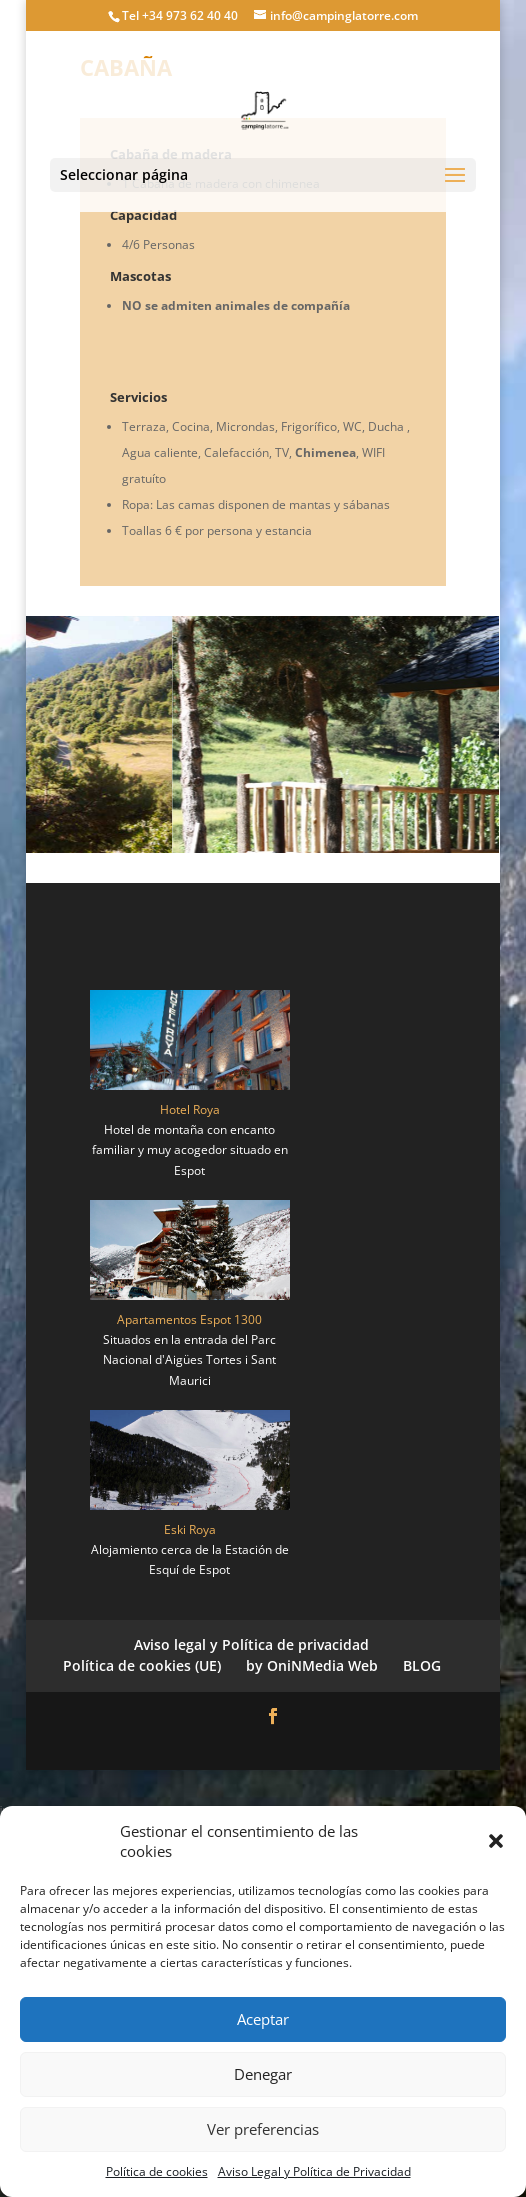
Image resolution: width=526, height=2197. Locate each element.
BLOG (422, 1665)
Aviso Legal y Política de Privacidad (314, 2171)
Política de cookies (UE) (142, 1665)
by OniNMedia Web (312, 1665)
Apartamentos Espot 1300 (189, 1319)
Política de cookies (157, 2171)
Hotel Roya (190, 1109)
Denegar (263, 2074)
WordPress (385, 1745)
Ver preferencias (263, 2129)
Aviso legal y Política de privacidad (251, 1644)
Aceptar (263, 2019)
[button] (496, 1841)
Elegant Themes (221, 1745)
